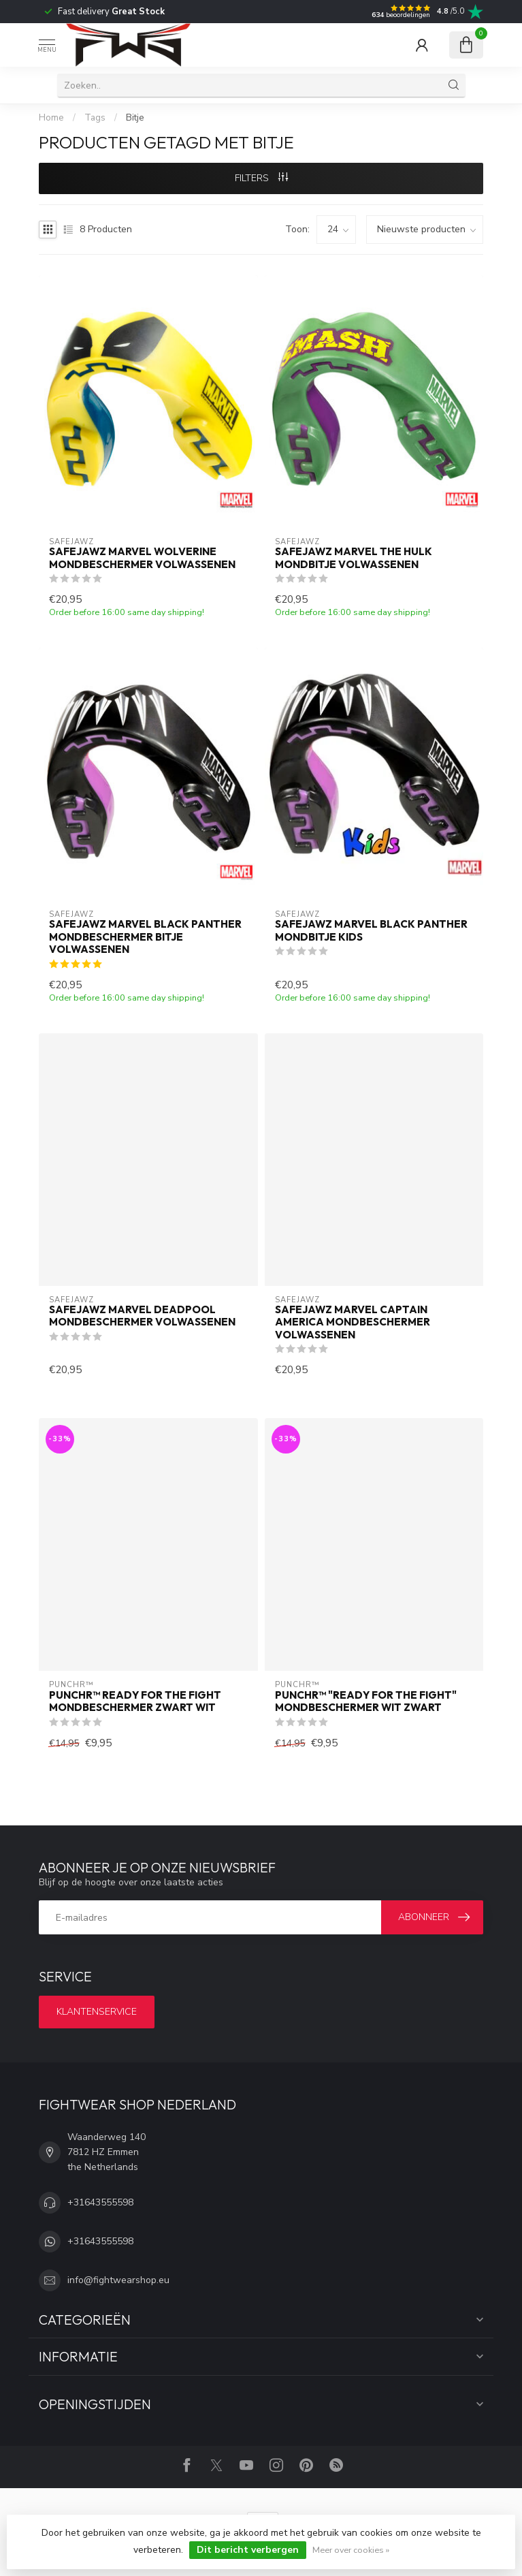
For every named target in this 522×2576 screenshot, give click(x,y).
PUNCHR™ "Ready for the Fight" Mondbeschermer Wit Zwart (366, 1701)
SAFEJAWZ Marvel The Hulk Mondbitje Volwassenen (353, 558)
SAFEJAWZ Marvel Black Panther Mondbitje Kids (371, 930)
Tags (94, 118)
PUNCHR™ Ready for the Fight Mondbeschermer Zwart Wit (135, 1701)
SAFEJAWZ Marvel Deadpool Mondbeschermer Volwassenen (142, 1316)
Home (51, 118)
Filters (261, 178)
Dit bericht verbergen (248, 2549)
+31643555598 (100, 2202)
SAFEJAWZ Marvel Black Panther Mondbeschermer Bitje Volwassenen (145, 937)
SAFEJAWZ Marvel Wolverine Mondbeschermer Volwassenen (142, 558)
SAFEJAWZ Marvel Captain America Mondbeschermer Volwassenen (352, 1322)
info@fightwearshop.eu (118, 2280)
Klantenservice (96, 2011)
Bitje (135, 118)
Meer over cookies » (350, 2550)
